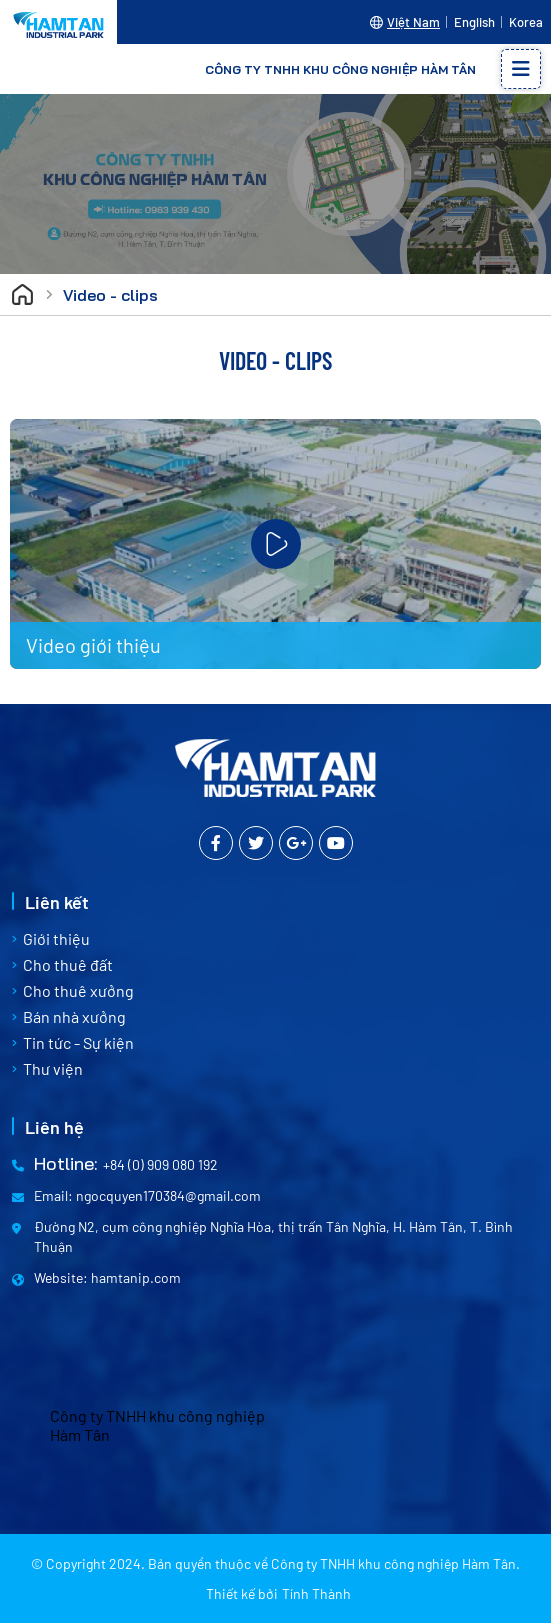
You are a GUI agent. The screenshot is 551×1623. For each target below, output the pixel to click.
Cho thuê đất (68, 964)
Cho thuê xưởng (78, 990)
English (474, 22)
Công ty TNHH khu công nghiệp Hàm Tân (157, 1425)
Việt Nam (413, 22)
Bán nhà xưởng (74, 1016)
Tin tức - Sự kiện (78, 1042)
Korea (526, 22)
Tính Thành (316, 1593)
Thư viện (53, 1068)
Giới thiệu (56, 938)
